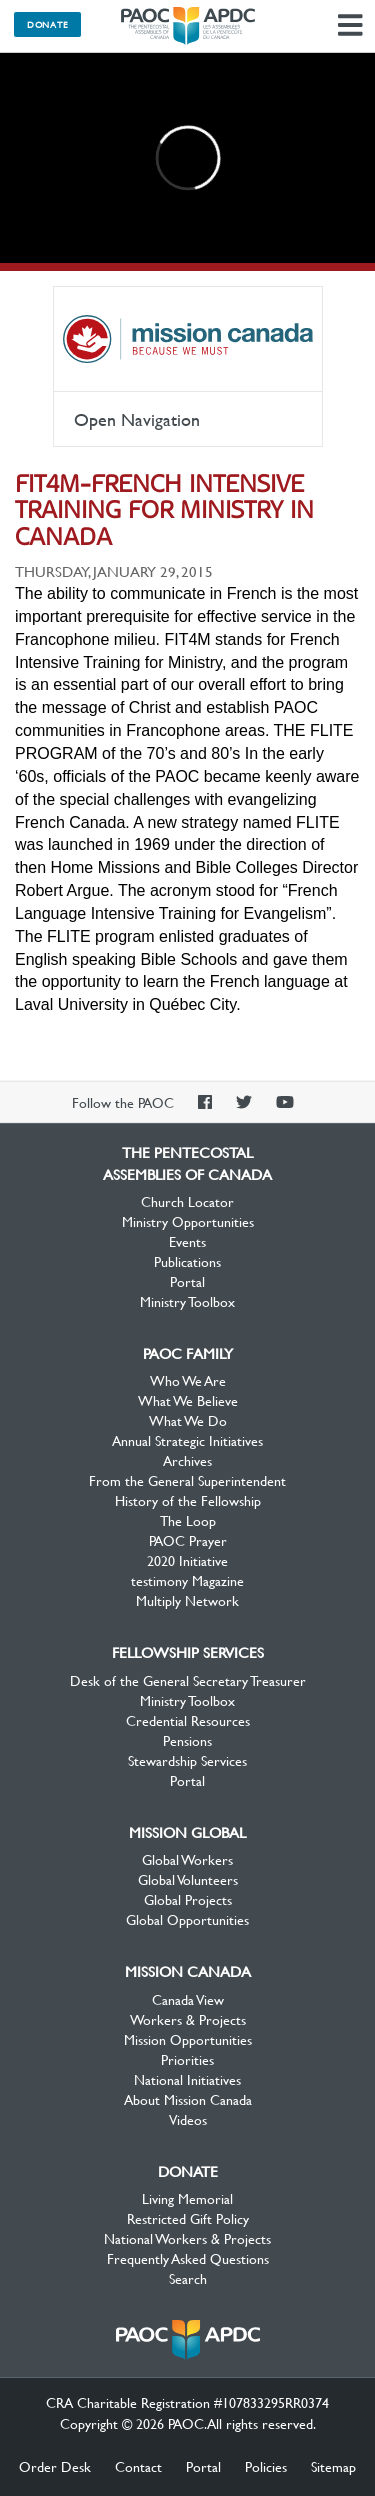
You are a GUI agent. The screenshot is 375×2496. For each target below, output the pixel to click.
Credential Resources (188, 1720)
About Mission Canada (188, 2099)
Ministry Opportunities (188, 1221)
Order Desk (55, 2466)
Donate (47, 24)
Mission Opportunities (188, 2039)
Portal (187, 1281)
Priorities (187, 2059)
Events (187, 1241)
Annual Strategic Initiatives (187, 1440)
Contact (138, 2466)
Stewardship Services (187, 1760)
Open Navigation (137, 419)
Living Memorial (187, 2198)
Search (188, 2278)
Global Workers (187, 1859)
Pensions (187, 1740)
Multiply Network (187, 1600)
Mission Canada (188, 339)
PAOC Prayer (188, 1540)
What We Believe (188, 1400)
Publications (187, 1261)
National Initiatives (187, 2079)
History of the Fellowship (188, 1500)
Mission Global (187, 1832)
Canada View (188, 1999)
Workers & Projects (188, 2019)
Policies (266, 2466)
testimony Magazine (187, 1580)
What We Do (188, 1420)
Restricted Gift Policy (188, 2218)
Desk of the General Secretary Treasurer (188, 1680)
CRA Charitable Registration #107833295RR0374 (187, 2402)
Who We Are (188, 1380)
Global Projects (188, 1899)
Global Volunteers (188, 1879)
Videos (188, 2119)
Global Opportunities (187, 1919)
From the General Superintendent (187, 1480)
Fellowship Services (188, 1652)
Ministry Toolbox (187, 1301)
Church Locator (187, 1201)
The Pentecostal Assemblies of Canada (188, 26)
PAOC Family (188, 1353)
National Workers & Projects (187, 2238)
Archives (187, 1460)
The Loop (188, 1520)
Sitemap (333, 2466)
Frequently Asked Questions (188, 2258)
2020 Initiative (187, 1560)
